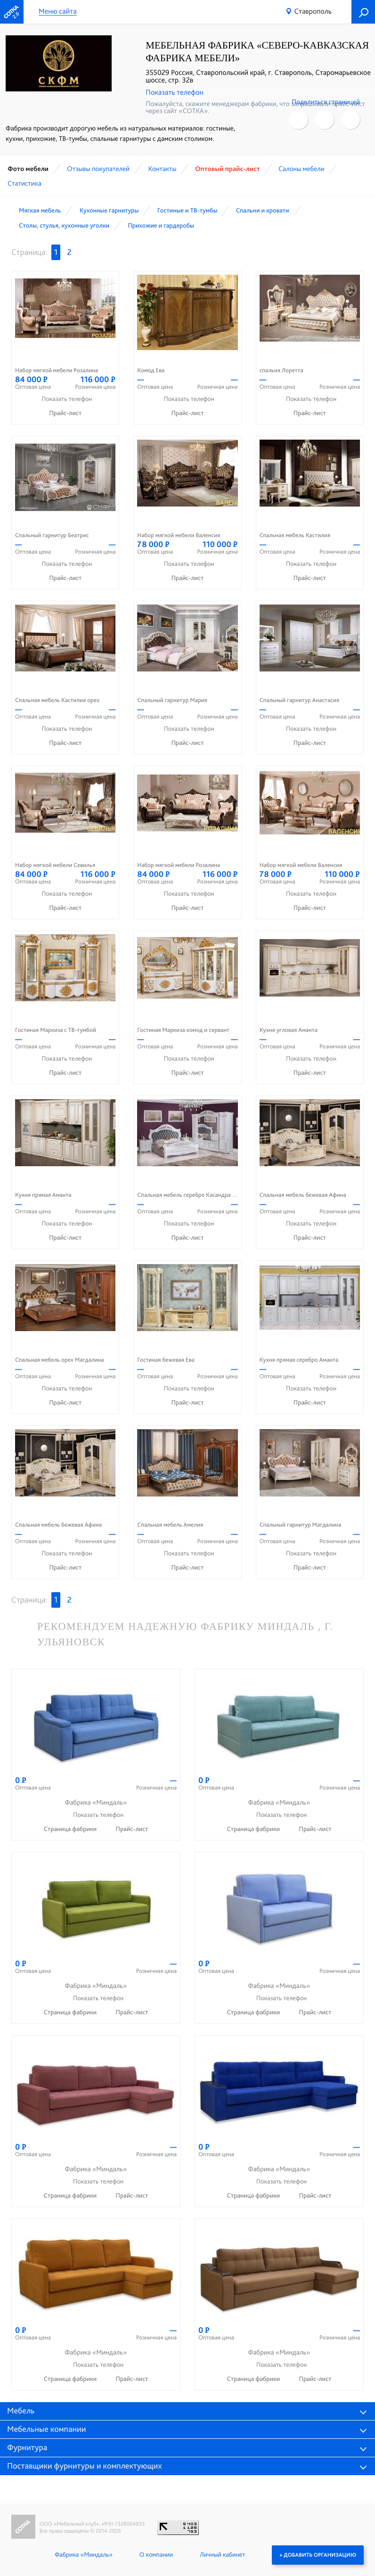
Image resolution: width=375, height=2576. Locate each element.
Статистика (24, 183)
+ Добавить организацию (317, 2554)
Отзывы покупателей (98, 168)
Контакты (162, 168)
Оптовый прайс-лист (227, 168)
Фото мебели (28, 168)
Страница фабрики (70, 1829)
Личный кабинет (222, 2555)
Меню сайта (58, 12)
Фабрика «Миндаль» (84, 2555)
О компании (156, 2555)
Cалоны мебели (301, 168)
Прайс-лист (65, 413)
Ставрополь (313, 11)
